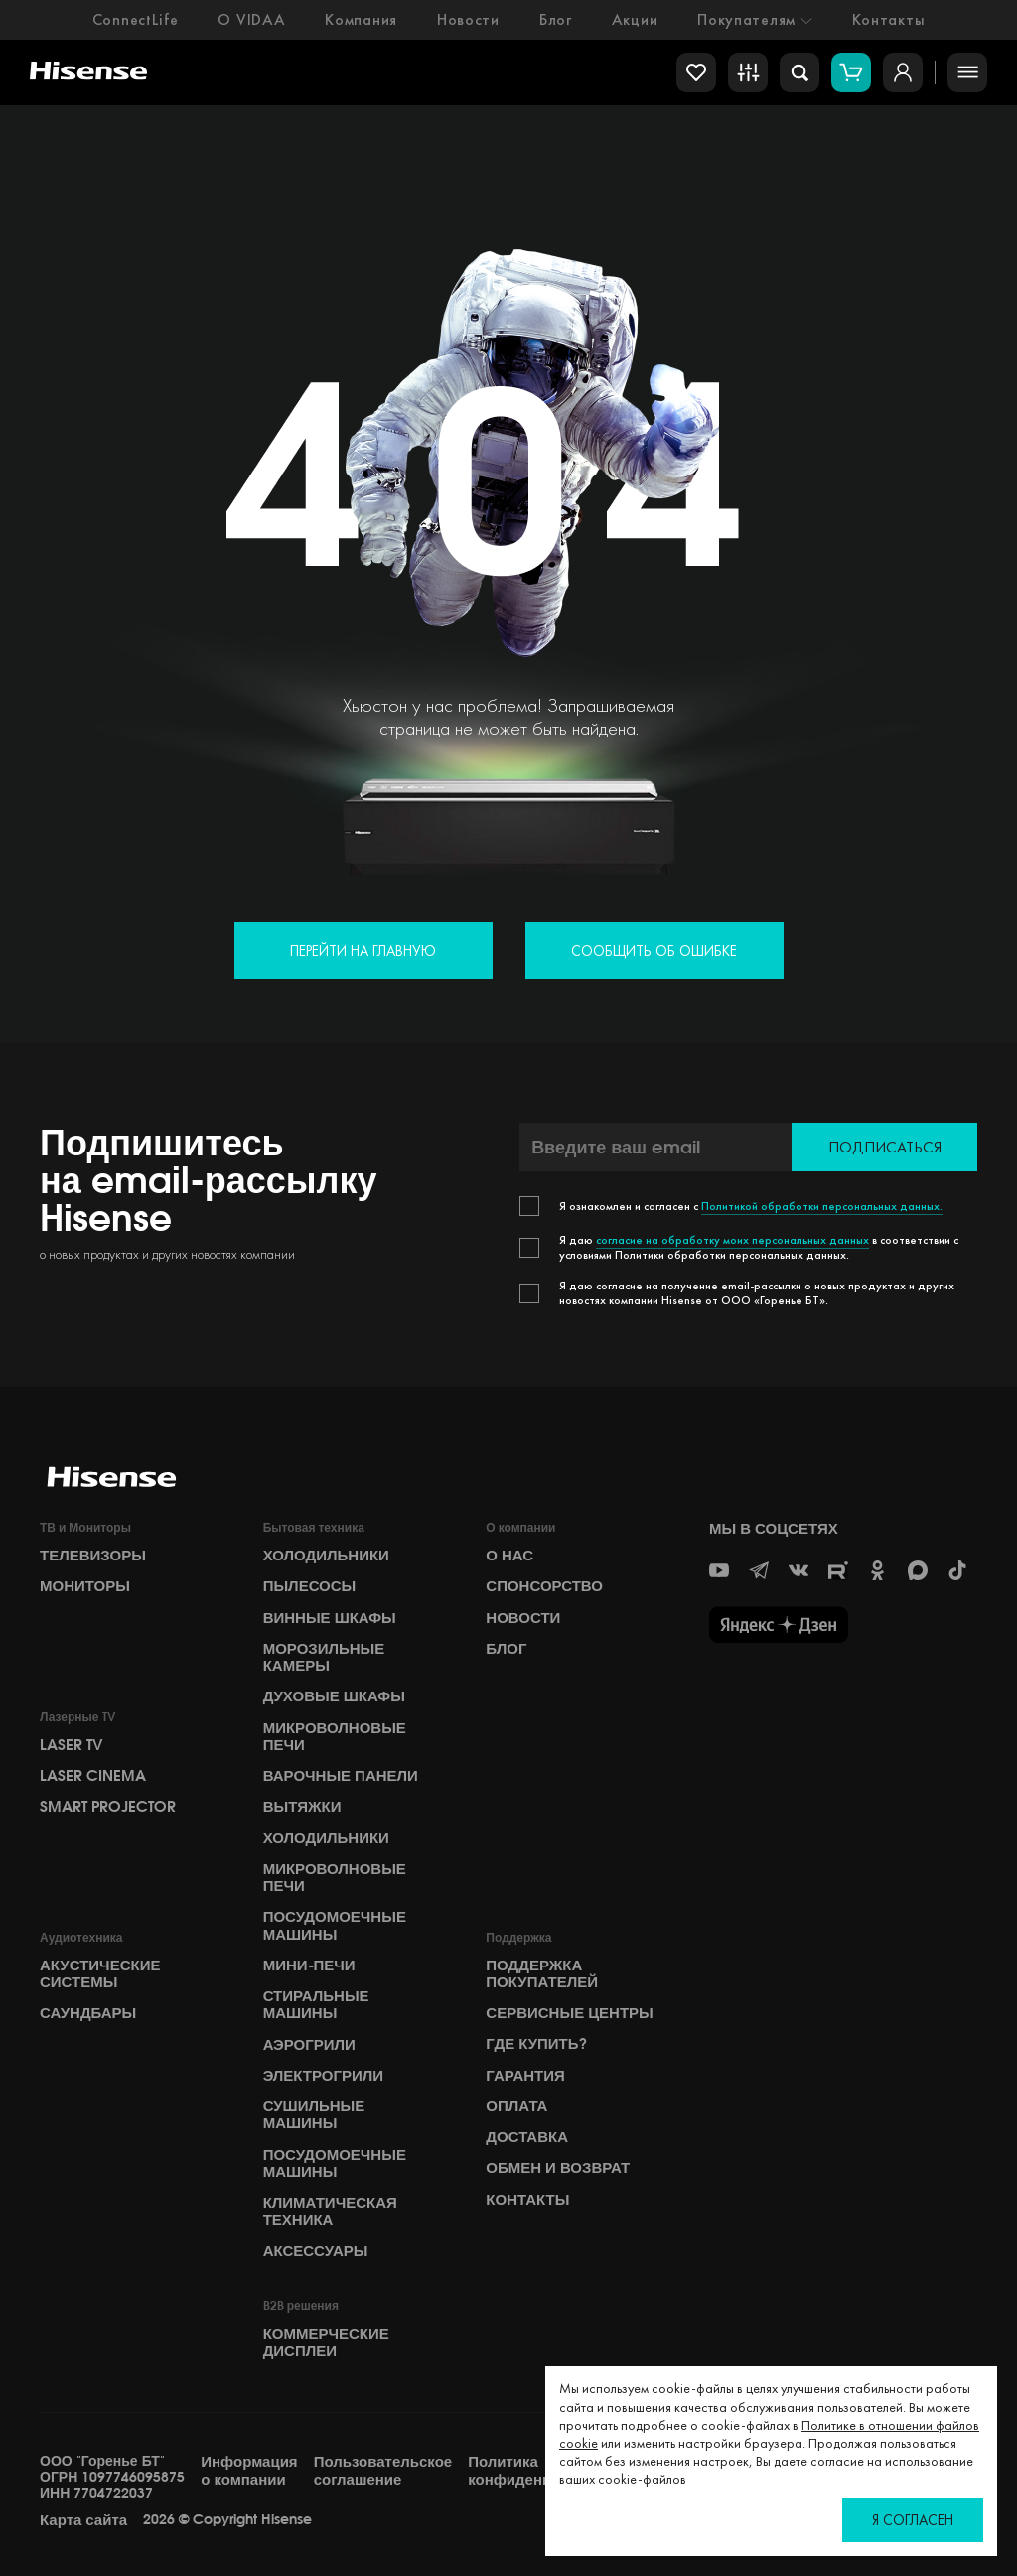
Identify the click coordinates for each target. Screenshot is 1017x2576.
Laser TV (71, 1745)
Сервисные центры (569, 2013)
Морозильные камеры (324, 1657)
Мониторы (85, 1586)
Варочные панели (340, 1776)
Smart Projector (108, 1807)
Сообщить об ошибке (654, 950)
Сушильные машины (314, 2115)
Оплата (516, 2106)
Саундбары (88, 2013)
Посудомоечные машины (334, 1925)
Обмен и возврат (558, 2168)
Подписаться (885, 1147)
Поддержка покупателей (542, 1974)
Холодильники (326, 1555)
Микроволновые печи (334, 1736)
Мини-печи (309, 1965)
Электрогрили (323, 2076)
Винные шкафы (329, 1618)
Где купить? (536, 2044)
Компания (361, 19)
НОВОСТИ (523, 1618)
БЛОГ (506, 1649)
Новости (468, 19)
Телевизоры (93, 1555)
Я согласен (912, 2519)
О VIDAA (251, 19)
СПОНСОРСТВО (544, 1586)
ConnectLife (135, 19)
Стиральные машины (316, 2004)
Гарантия (525, 2076)
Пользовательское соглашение (383, 2470)
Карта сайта (83, 2520)
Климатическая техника (330, 2211)
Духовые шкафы (334, 1696)
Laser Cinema (93, 1776)
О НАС (509, 1555)
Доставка (527, 2137)
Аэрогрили (309, 2045)
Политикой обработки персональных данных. (822, 1206)
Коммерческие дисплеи (326, 2342)
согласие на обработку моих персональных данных (732, 1240)
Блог (555, 19)
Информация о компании (249, 2470)
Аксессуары (315, 2251)
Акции (635, 19)
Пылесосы (310, 1586)
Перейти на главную (363, 950)
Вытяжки (302, 1807)
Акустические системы (100, 1974)
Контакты (889, 19)
